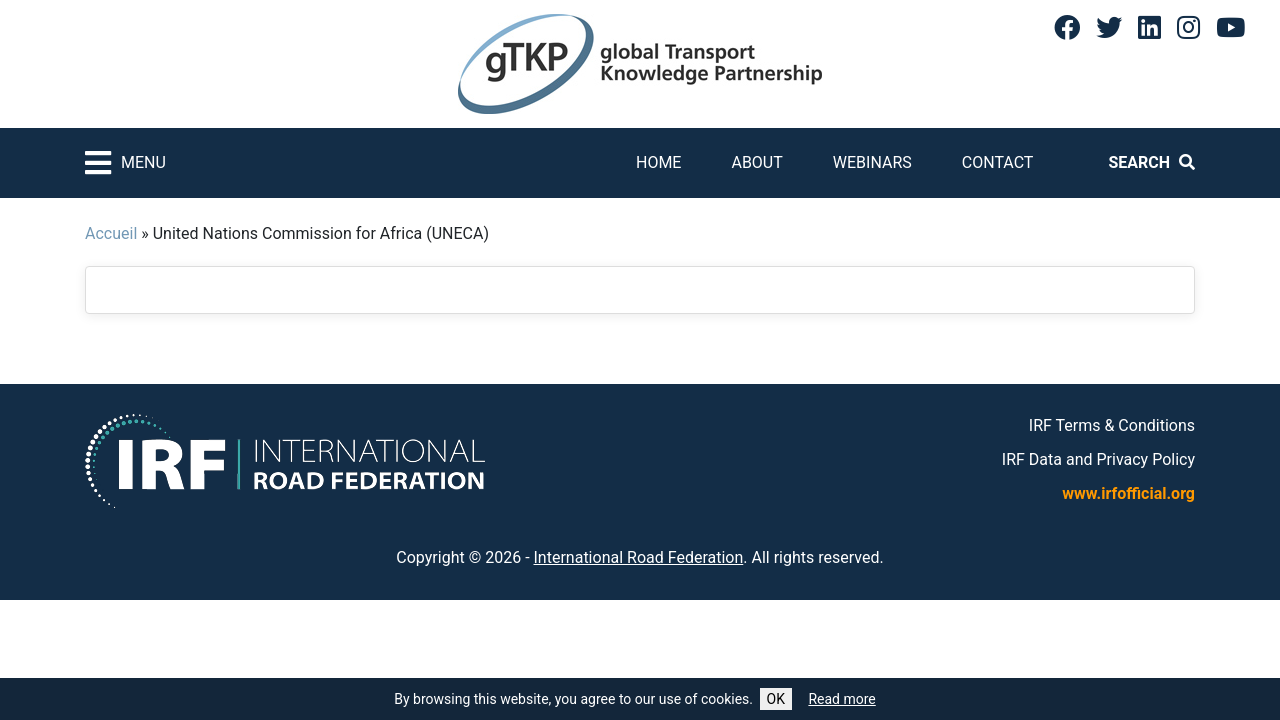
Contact (998, 162)
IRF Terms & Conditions (1112, 425)
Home (658, 162)
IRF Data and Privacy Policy (1098, 459)
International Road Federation (639, 557)
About (756, 162)
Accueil (111, 233)
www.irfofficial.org (1128, 493)
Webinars (872, 162)
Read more (841, 699)
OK (776, 699)
